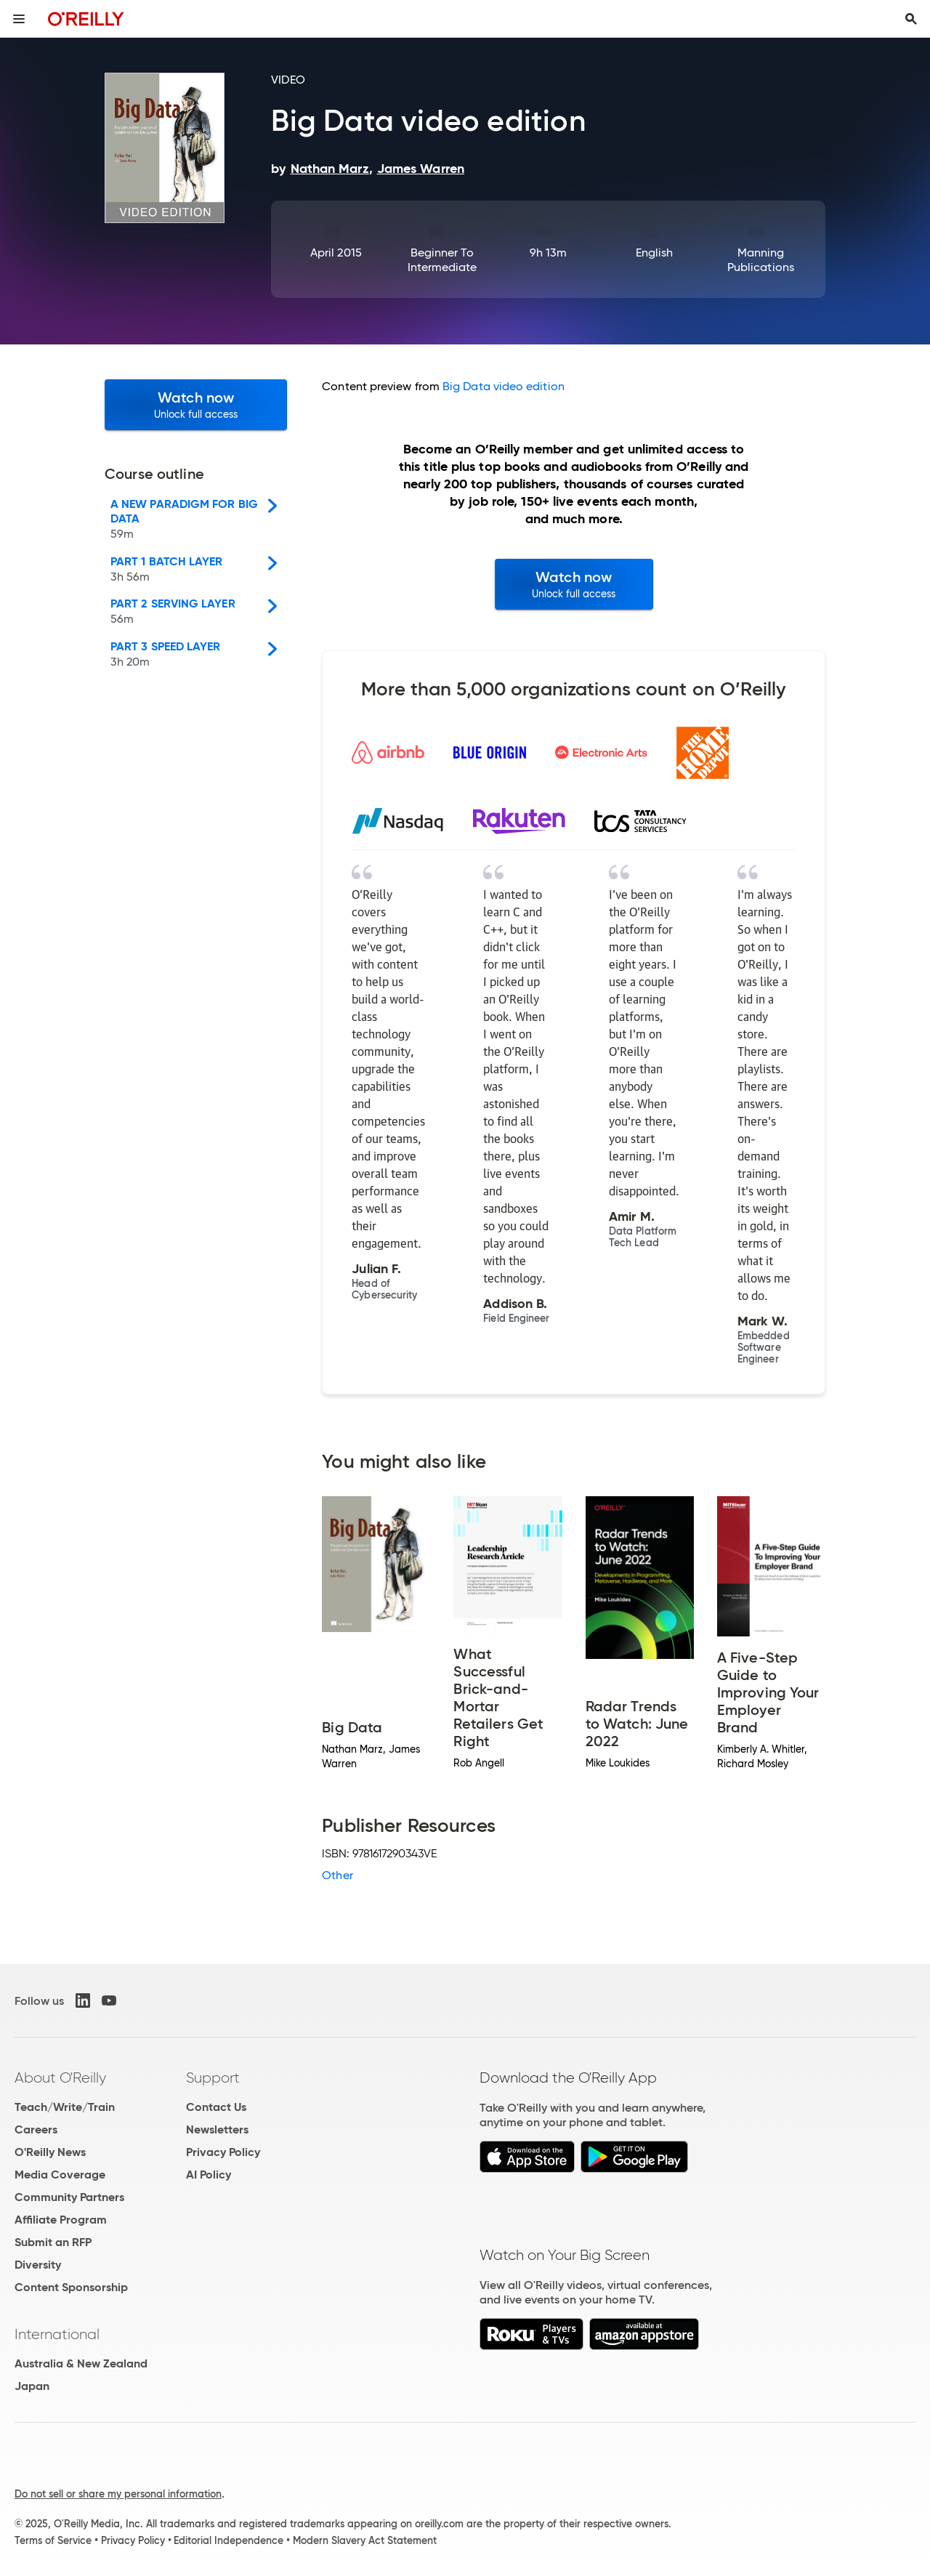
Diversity (38, 2264)
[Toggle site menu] (18, 18)
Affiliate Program (61, 2219)
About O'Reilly (60, 2077)
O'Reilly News (50, 2152)
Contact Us (216, 2107)
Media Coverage (60, 2174)
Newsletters (217, 2129)
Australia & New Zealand (81, 2363)
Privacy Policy (223, 2152)
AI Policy (208, 2174)
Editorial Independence (228, 2540)
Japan (32, 2386)
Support (213, 2077)
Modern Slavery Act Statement (365, 2540)
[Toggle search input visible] (911, 18)
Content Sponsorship (71, 2287)
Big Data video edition (503, 386)
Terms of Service (53, 2540)
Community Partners (69, 2197)
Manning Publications (760, 260)
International (57, 2334)
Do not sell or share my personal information (118, 2493)
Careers (36, 2129)
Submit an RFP (53, 2242)
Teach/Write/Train (65, 2107)
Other (337, 1875)
